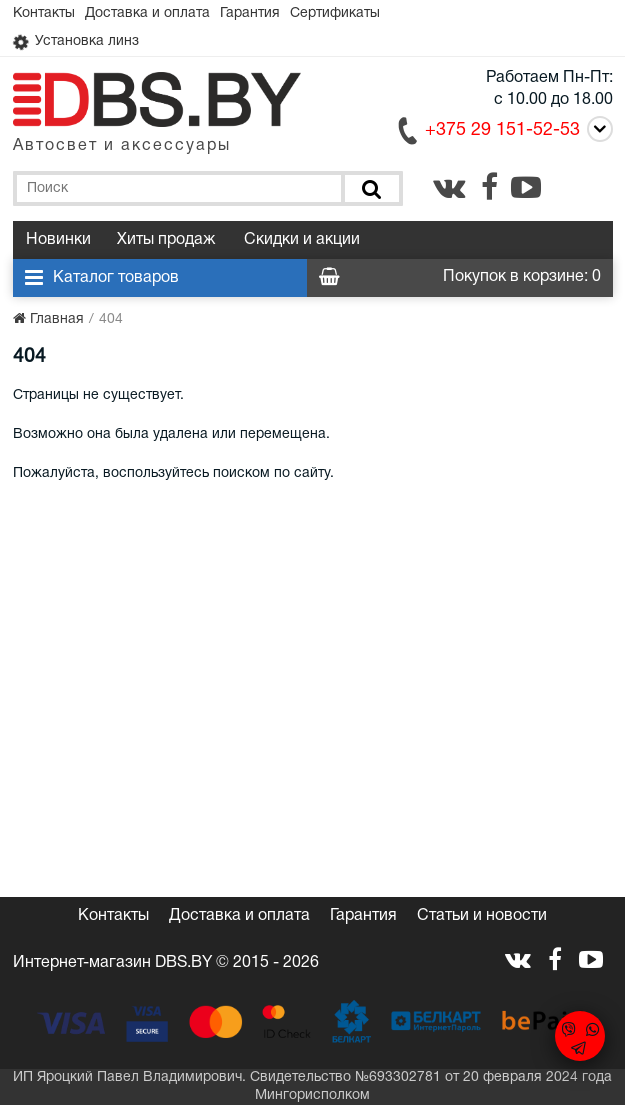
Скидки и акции (302, 240)
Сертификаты (335, 13)
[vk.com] (449, 187)
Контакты (44, 13)
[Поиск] (369, 188)
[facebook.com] (489, 187)
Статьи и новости (482, 916)
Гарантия (250, 13)
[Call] (596, 129)
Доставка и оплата (147, 13)
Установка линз (76, 42)
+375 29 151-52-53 (502, 130)
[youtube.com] (526, 187)
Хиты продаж (166, 240)
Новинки (58, 240)
